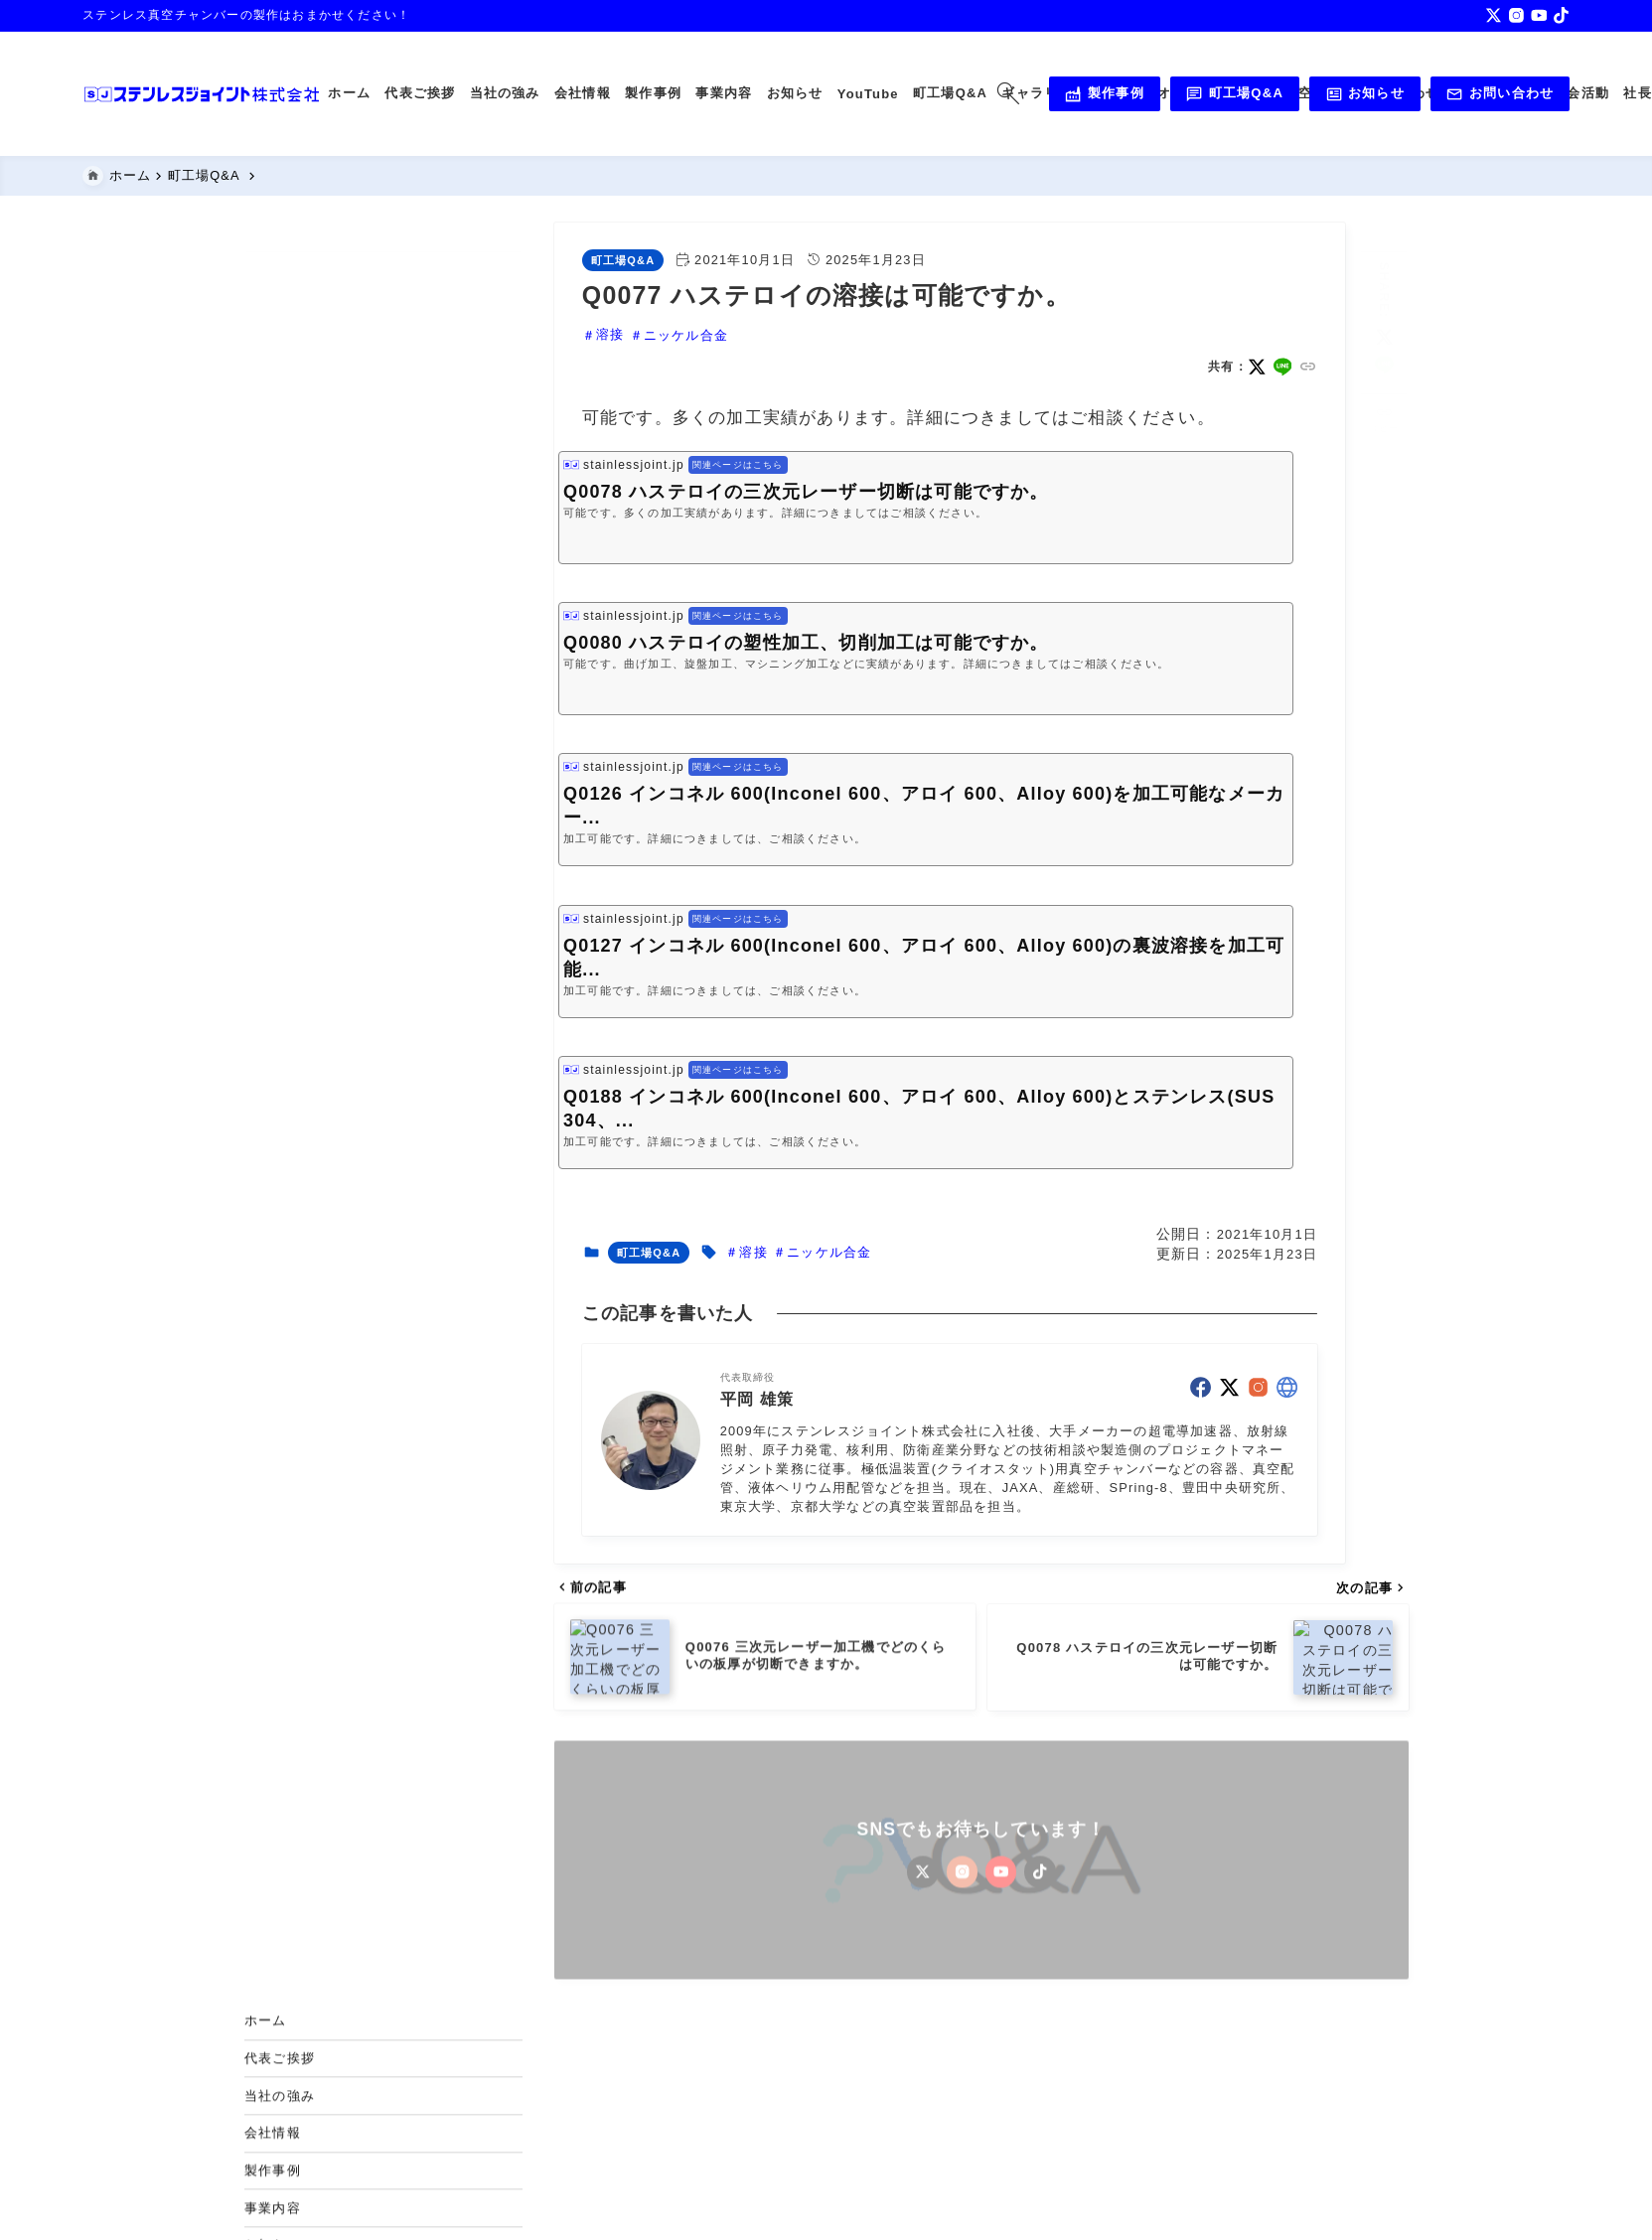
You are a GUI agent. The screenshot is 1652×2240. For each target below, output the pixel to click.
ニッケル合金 (685, 335)
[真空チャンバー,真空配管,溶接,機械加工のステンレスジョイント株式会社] (201, 94)
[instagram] (1516, 15)
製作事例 (1103, 94)
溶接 (610, 335)
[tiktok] (1561, 15)
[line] (1282, 368)
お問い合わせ (1499, 94)
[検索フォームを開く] (1008, 94)
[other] (1287, 1388)
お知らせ (1365, 94)
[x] (1493, 15)
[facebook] (1200, 1388)
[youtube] (1539, 15)
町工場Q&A (1234, 94)
